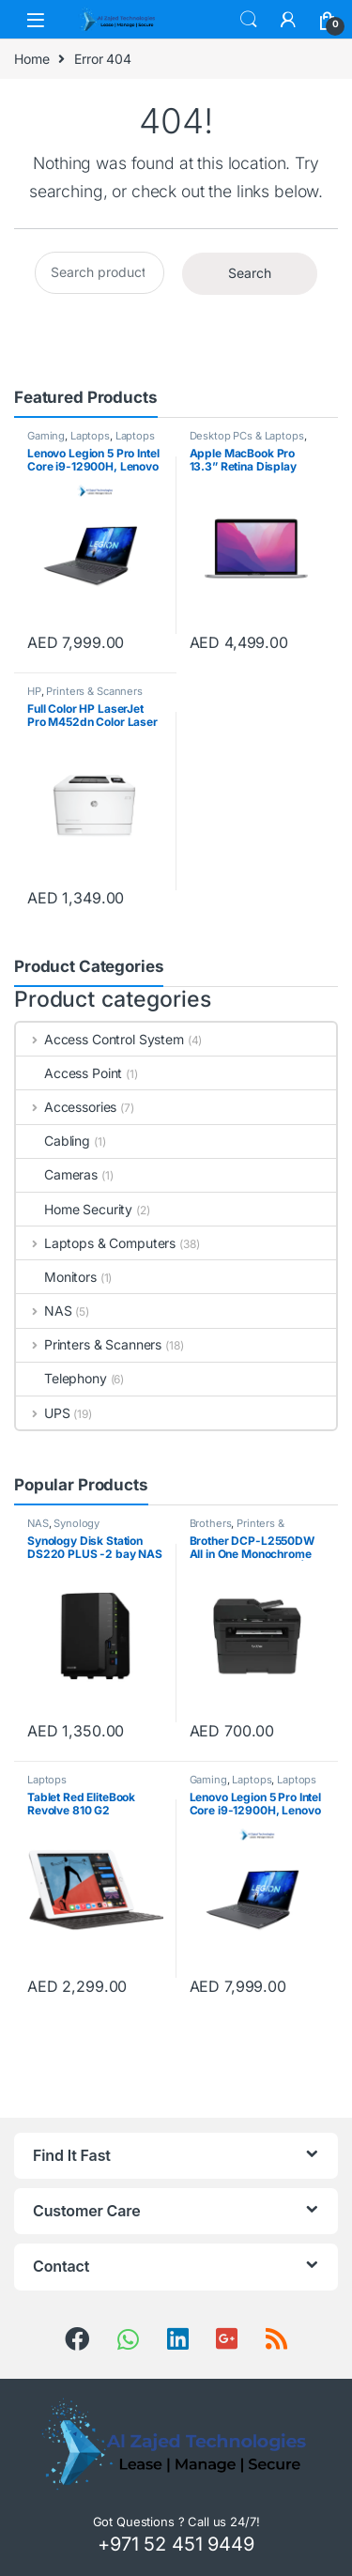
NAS (43, 1311)
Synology (76, 1523)
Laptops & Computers (91, 441)
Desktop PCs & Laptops (247, 435)
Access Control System (100, 1039)
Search (248, 19)
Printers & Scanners (94, 691)
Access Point (69, 1073)
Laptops (90, 435)
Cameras (57, 1174)
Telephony (61, 1378)
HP (34, 691)
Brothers (211, 1523)
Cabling (53, 1141)
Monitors (56, 1277)
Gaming (46, 435)
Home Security (74, 1209)
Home (31, 59)
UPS (42, 1413)
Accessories (66, 1107)
